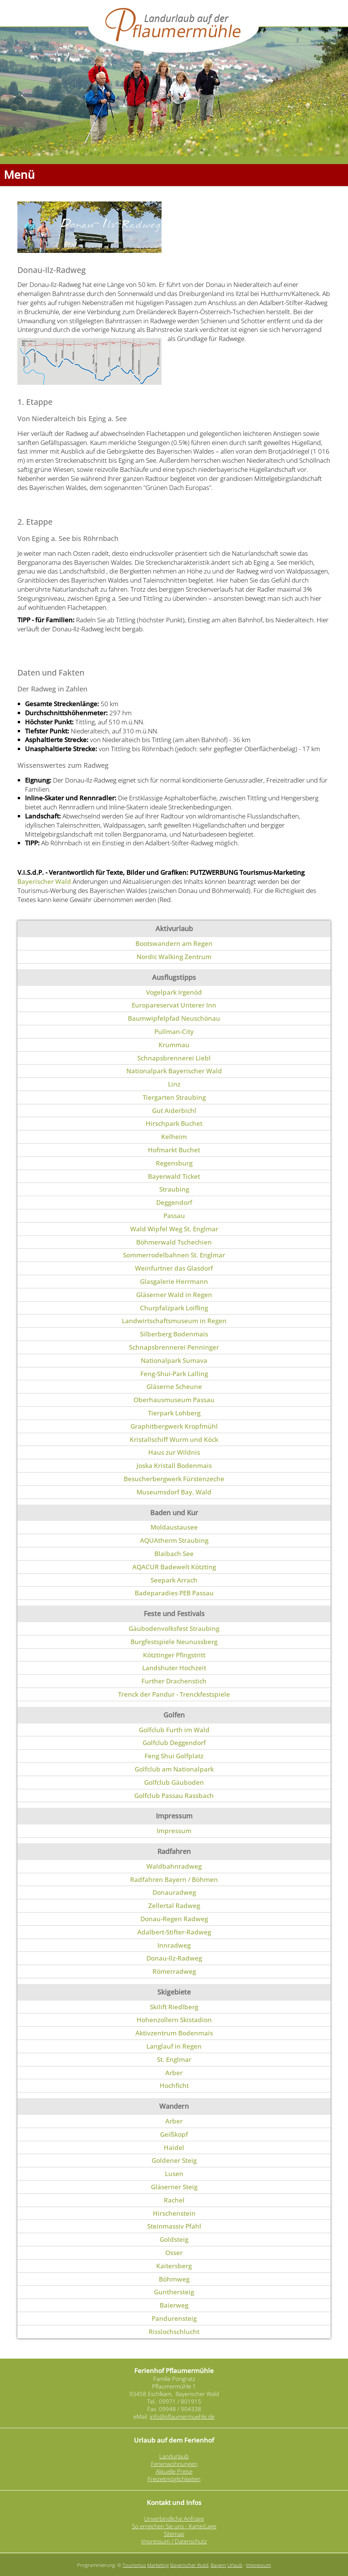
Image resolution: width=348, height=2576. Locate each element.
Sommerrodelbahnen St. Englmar (174, 1255)
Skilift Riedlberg (174, 2007)
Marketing (158, 2565)
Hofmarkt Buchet (174, 1149)
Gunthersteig (174, 2292)
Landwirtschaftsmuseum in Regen (174, 1320)
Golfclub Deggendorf (174, 1742)
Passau (174, 1215)
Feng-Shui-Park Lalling (174, 1373)
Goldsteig (174, 2239)
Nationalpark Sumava (174, 1360)
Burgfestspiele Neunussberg (174, 1641)
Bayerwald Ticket (174, 1176)
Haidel (174, 2147)
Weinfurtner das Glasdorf (174, 1268)
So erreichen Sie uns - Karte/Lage (174, 2526)
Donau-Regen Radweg (174, 1918)
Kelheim (174, 1136)
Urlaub (234, 2565)
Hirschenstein (174, 2213)
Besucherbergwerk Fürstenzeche (174, 1478)
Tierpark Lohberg (174, 1413)
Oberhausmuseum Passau (174, 1399)
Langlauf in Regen (174, 2046)
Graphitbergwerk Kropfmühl (174, 1426)
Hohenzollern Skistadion (174, 2019)
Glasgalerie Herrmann (174, 1281)
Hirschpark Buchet (174, 1123)
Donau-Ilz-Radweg (174, 1958)
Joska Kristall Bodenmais (174, 1465)
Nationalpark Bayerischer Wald (174, 1070)
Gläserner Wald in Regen (174, 1294)
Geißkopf (174, 2134)
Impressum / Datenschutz (174, 2541)
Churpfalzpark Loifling (174, 1307)
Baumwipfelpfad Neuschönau (174, 1018)
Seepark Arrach (174, 1580)
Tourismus (134, 2565)
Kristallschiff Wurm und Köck (174, 1439)
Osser (174, 2252)
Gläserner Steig (174, 2186)
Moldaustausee (174, 1527)
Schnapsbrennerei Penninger (174, 1347)
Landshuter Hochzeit (174, 1667)
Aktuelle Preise (174, 2471)
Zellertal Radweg (174, 1905)
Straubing (174, 1189)
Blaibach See (174, 1553)
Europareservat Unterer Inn (174, 1005)
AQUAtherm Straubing (174, 1540)
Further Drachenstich (174, 1681)
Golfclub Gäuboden (174, 1782)
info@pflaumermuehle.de (182, 2416)
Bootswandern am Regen (174, 943)
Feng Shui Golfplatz (174, 1755)
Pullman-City (174, 1031)
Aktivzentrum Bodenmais (174, 2033)
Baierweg (174, 2305)
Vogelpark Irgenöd (174, 992)
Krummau (174, 1044)
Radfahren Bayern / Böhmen (174, 1879)
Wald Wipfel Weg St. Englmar (174, 1228)
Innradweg (174, 1945)
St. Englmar (174, 2059)
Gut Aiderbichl (174, 1110)
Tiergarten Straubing (174, 1097)
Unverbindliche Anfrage (174, 2518)
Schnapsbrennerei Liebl (174, 1058)
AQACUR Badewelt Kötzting (174, 1566)
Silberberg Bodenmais (174, 1334)
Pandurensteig (174, 2318)
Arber (174, 2072)
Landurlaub (174, 2456)
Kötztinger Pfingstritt (174, 1655)
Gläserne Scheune (174, 1386)
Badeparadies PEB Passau (174, 1593)
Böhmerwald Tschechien (174, 1242)
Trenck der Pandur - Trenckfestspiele (174, 1694)
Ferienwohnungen (174, 2464)
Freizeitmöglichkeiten (174, 2479)
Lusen (174, 2173)
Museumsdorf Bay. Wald (174, 1492)
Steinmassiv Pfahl (174, 2226)
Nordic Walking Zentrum (174, 956)
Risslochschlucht (174, 2331)
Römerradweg (174, 1971)
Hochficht (174, 2085)
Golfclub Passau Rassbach (174, 1795)
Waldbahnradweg (174, 1866)
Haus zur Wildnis (174, 1452)
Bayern (218, 2565)
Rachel (174, 2200)
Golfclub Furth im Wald (174, 1729)
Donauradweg (174, 1892)
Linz (174, 1084)
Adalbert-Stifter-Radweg (174, 1932)
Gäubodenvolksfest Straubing (174, 1628)
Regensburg (174, 1163)
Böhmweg (174, 2279)
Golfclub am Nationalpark (174, 1769)
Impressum (174, 1830)
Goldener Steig (174, 2160)
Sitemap (174, 2533)
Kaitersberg (174, 2265)
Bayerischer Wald (44, 881)
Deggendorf (174, 1202)
